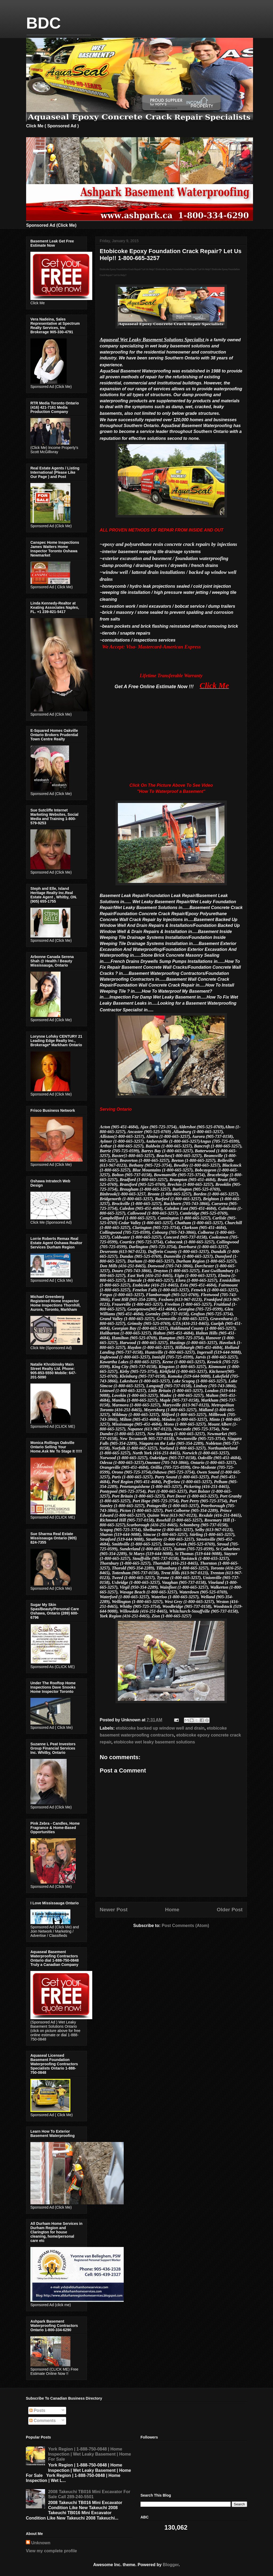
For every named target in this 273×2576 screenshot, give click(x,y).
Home (172, 1909)
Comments (42, 2420)
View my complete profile (51, 2551)
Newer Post (114, 1909)
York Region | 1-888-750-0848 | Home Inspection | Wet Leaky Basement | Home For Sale (89, 2454)
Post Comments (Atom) (185, 1925)
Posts (37, 2410)
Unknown (40, 2543)
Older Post (230, 1909)
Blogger (171, 2564)
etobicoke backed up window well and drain (160, 1728)
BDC (43, 23)
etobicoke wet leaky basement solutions (154, 1742)
